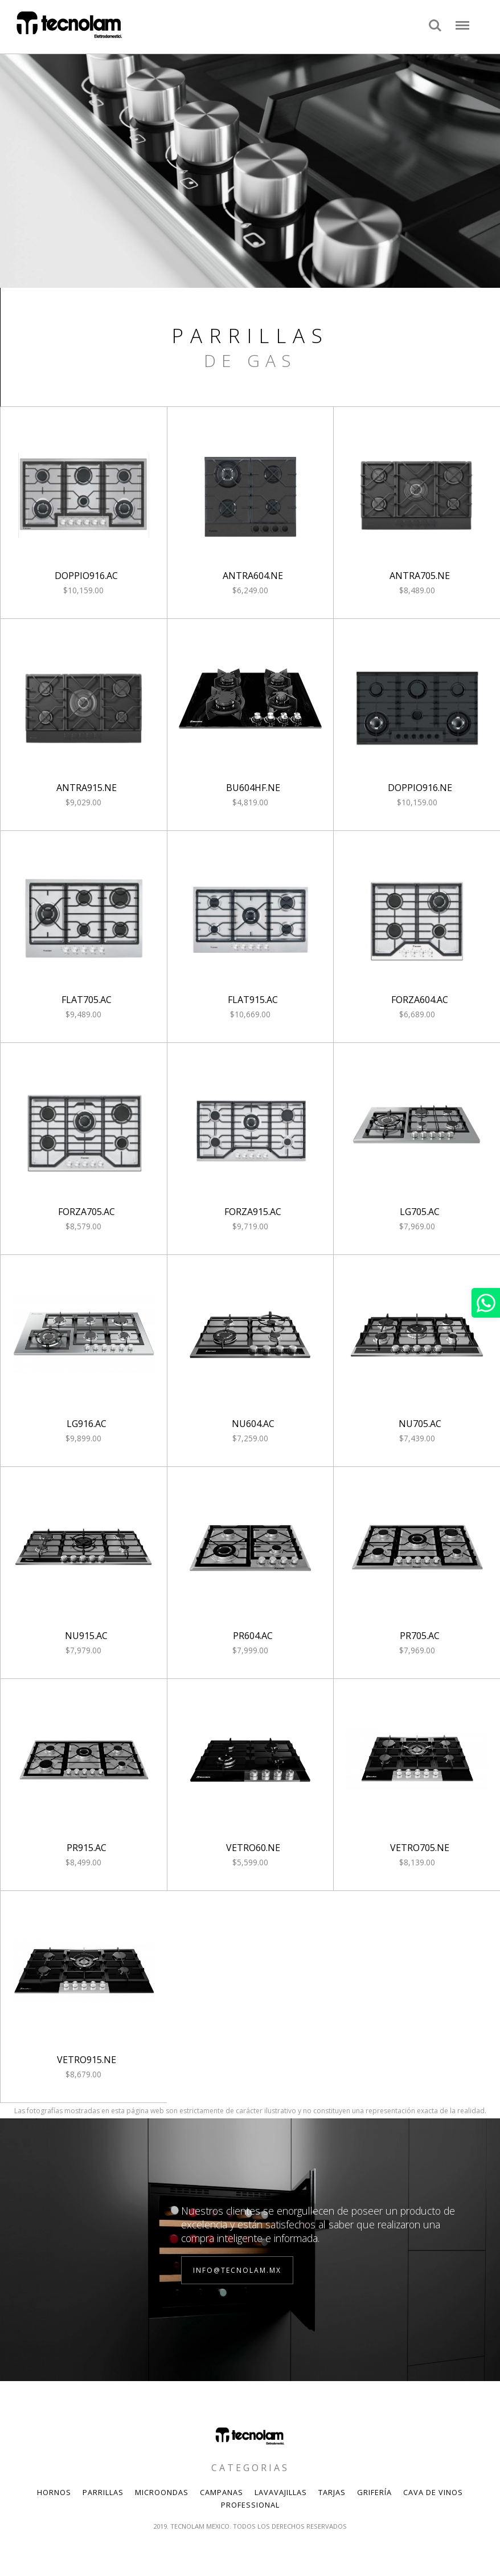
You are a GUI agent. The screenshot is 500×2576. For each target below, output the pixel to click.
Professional (250, 2505)
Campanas (221, 2492)
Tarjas (332, 2492)
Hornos (54, 2492)
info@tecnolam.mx (237, 2270)
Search (435, 25)
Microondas (161, 2492)
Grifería (374, 2492)
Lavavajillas (281, 2492)
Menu (462, 19)
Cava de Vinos (433, 2492)
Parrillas (103, 2492)
